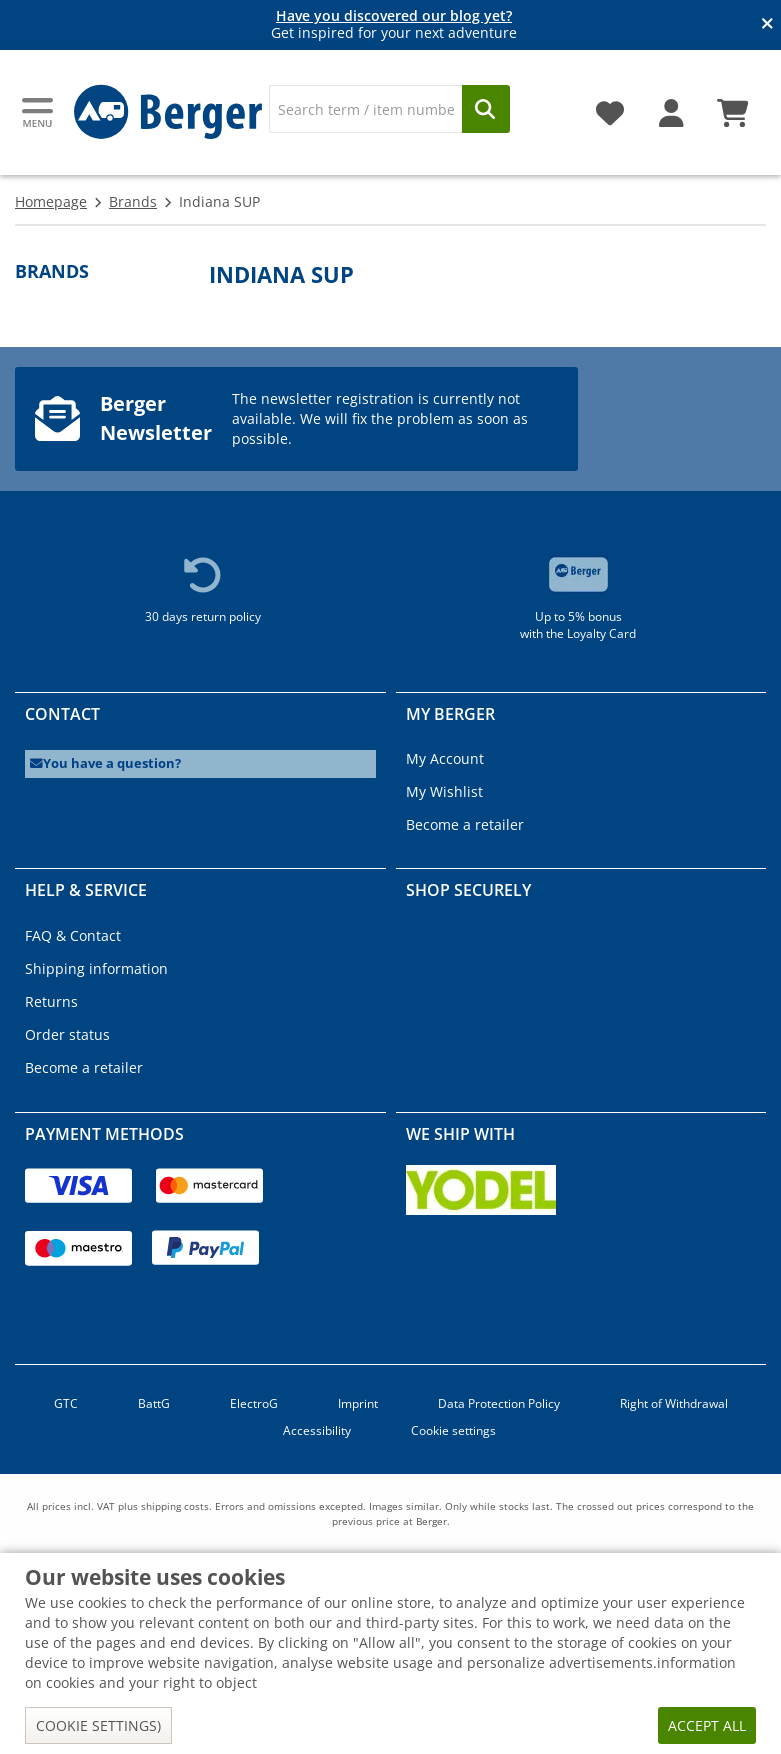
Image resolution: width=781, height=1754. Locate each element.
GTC (66, 1403)
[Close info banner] (767, 25)
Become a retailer (465, 824)
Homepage (51, 201)
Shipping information (96, 968)
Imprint (358, 1403)
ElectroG (254, 1403)
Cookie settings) (98, 1725)
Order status (67, 1034)
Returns (51, 1001)
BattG (154, 1403)
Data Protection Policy (499, 1403)
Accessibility (317, 1430)
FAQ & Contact (73, 935)
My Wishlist (444, 791)
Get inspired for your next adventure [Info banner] (394, 25)
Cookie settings (453, 1430)
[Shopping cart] (733, 106)
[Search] (365, 109)
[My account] (671, 106)
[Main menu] (39, 112)
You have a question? (105, 763)
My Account (445, 758)
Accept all (707, 1725)
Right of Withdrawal (674, 1403)
